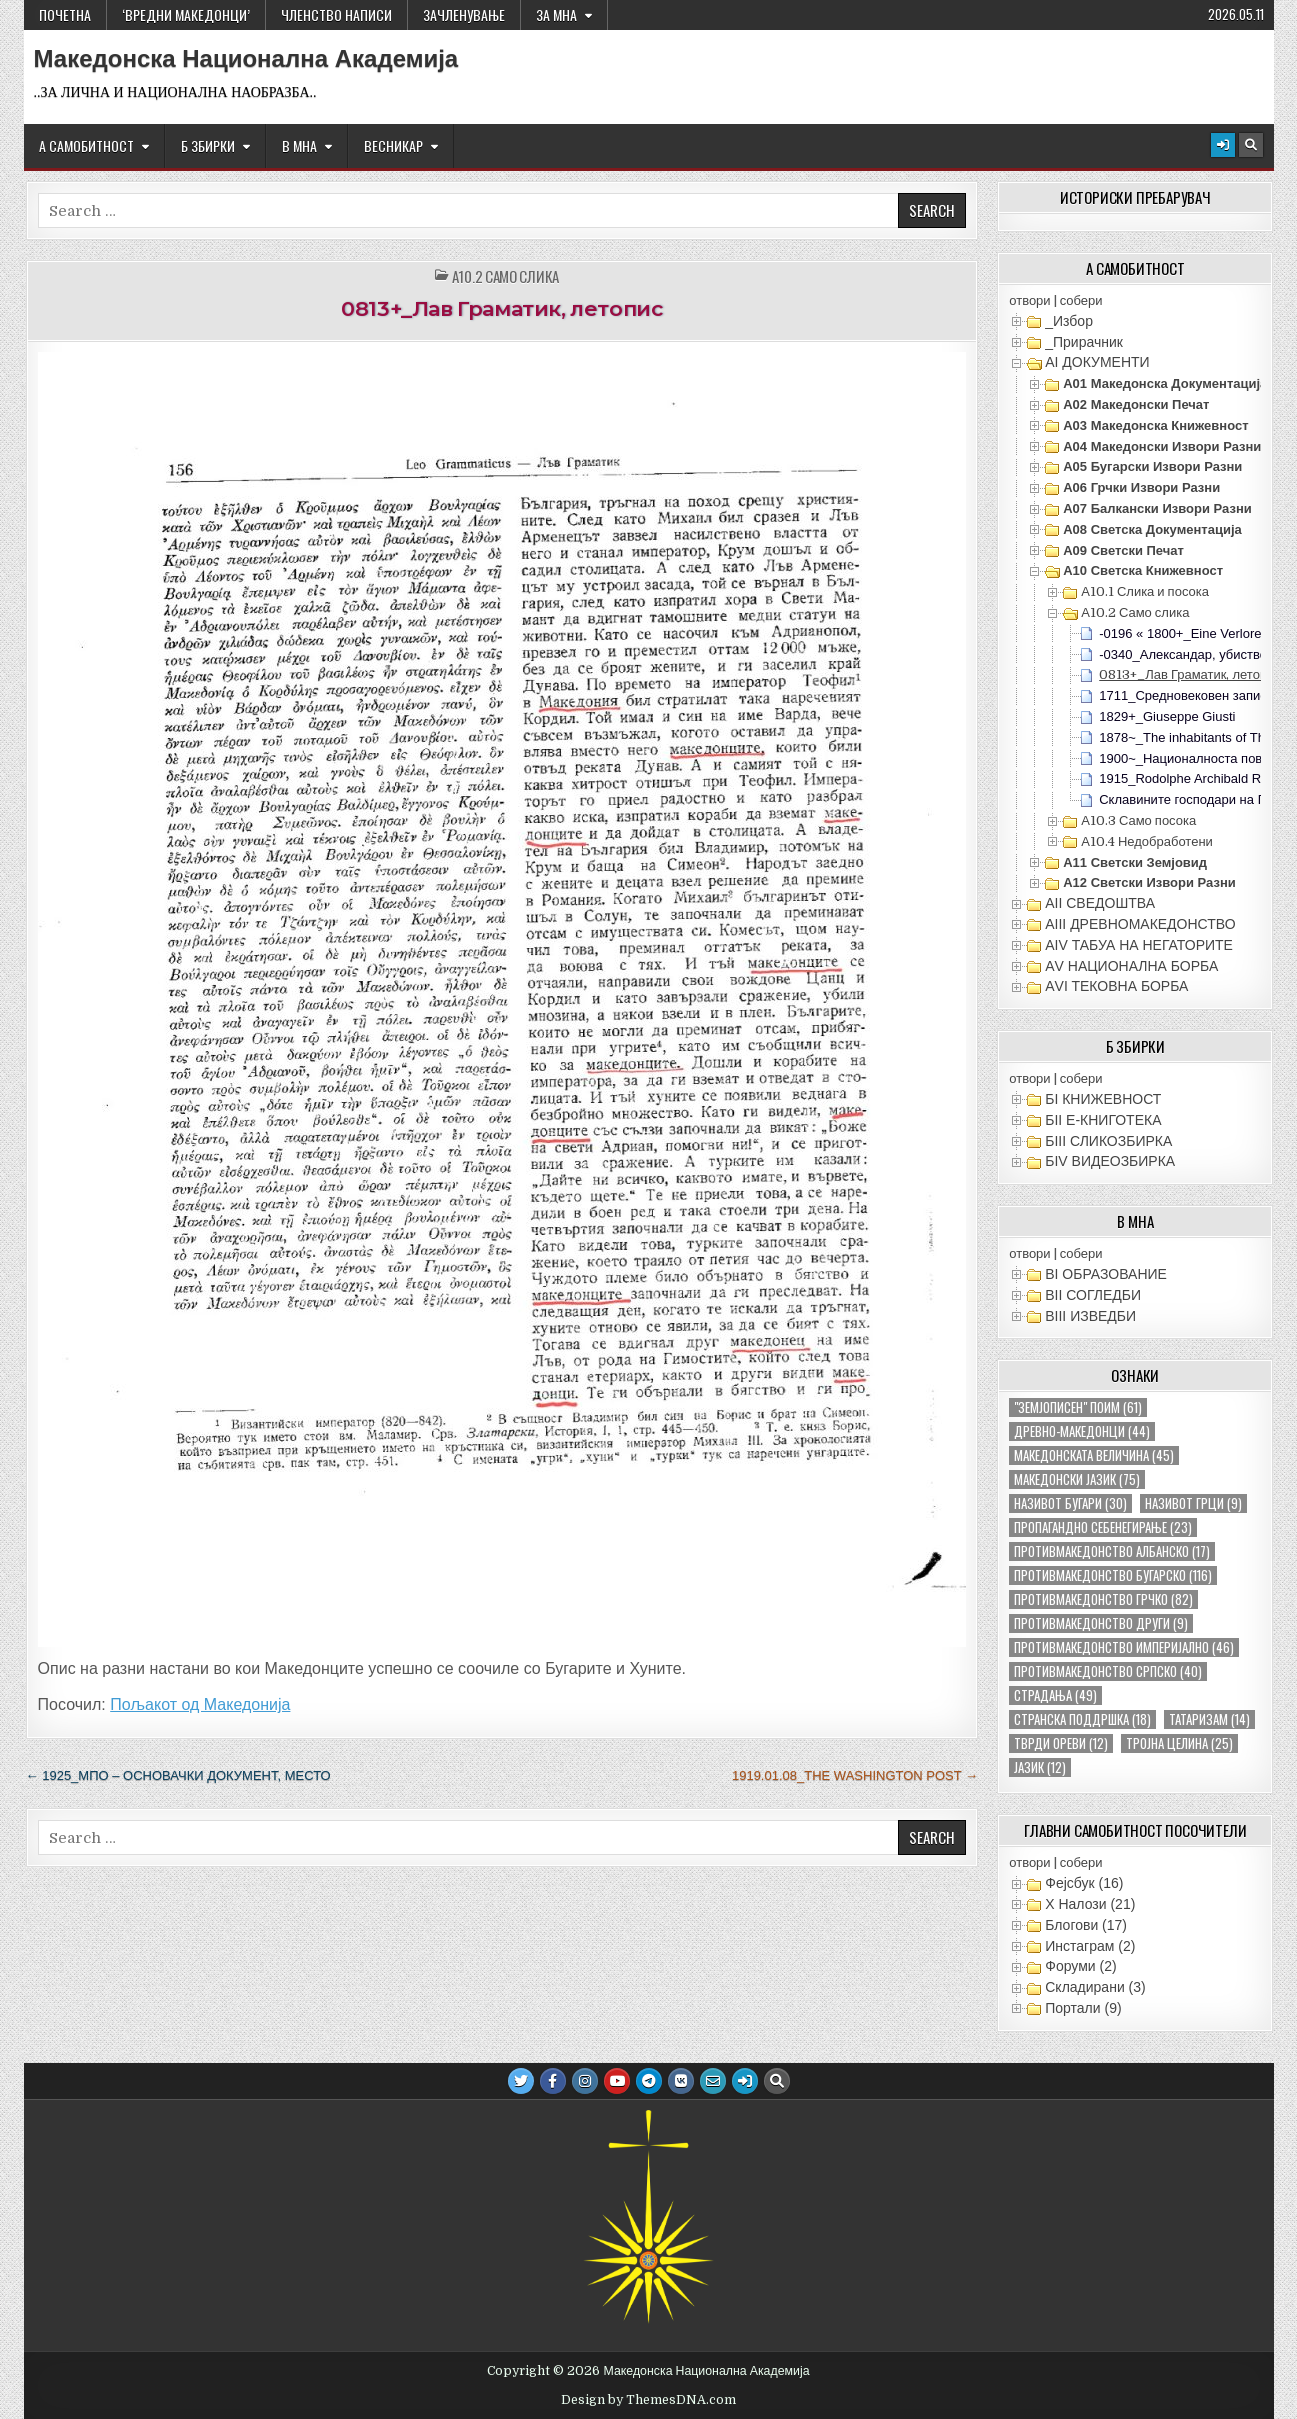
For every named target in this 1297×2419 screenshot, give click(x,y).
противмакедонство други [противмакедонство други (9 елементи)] (1101, 1623)
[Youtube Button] (617, 2081)
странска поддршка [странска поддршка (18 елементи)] (1082, 1719)
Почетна (65, 14)
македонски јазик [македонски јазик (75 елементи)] (1077, 1479)
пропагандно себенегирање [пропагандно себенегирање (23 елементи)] (1103, 1527)
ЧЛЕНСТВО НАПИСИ (336, 14)
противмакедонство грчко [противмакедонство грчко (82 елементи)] (1103, 1599)
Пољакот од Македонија (200, 1704)
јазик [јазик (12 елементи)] (1040, 1767)
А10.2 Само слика (505, 276)
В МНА (299, 145)
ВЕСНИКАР (393, 145)
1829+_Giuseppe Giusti (1167, 716)
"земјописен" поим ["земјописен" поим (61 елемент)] (1078, 1407)
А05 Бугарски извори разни (1152, 466)
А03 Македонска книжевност (1155, 425)
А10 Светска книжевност (1143, 570)
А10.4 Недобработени (1147, 841)
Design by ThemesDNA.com (648, 2400)
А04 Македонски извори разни (1162, 446)
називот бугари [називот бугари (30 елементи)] (1070, 1503)
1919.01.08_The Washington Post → (855, 1775)
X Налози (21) (1090, 1904)
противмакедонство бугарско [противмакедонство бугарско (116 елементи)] (1113, 1575)
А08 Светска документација (1152, 529)
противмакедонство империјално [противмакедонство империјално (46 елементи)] (1124, 1647)
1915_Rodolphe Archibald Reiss (1191, 778)
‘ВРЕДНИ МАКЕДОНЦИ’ (186, 14)
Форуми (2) (1080, 1966)
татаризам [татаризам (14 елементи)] (1209, 1719)
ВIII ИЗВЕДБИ (1090, 1316)
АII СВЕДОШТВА (1100, 903)
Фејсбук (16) (1084, 1883)
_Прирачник (1084, 342)
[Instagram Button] (585, 2081)
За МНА (556, 14)
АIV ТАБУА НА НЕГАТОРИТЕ (1139, 945)
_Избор (1069, 321)
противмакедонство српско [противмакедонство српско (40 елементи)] (1108, 1671)
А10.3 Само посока (1138, 820)
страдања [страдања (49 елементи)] (1055, 1695)
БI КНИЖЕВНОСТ (1103, 1099)
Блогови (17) (1086, 1925)
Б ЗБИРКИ (208, 145)
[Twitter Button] (521, 2081)
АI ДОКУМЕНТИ (1097, 362)
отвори (1029, 300)
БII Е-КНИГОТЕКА (1103, 1120)
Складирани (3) (1095, 1987)
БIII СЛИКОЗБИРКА (1108, 1141)
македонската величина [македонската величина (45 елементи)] (1094, 1455)
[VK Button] (681, 2081)
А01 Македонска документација (1165, 383)
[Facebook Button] (553, 2081)
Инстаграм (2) (1090, 1946)
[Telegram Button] (649, 2081)
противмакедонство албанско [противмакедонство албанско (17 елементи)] (1112, 1551)
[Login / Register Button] (1223, 145)
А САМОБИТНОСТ (86, 145)
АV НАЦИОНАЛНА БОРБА (1131, 966)
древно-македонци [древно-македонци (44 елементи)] (1082, 1431)
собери (1081, 300)
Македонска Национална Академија (246, 59)
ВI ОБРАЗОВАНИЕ (1106, 1274)
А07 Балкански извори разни (1157, 508)
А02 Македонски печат (1136, 404)
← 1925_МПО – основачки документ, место (178, 1775)
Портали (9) (1083, 2008)
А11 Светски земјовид (1135, 862)
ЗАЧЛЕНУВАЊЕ (464, 14)
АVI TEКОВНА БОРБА (1116, 986)
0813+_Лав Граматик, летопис (501, 308)
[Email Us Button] (713, 2081)
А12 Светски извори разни (1149, 882)
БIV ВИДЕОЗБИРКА (1110, 1161)
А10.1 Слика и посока (1145, 591)
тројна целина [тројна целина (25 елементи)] (1179, 1743)
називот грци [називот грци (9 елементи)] (1193, 1503)
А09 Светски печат (1123, 550)
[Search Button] (1251, 145)
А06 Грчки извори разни (1141, 487)
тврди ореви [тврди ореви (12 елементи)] (1061, 1743)
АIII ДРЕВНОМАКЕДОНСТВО (1140, 924)
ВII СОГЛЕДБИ (1093, 1295)
